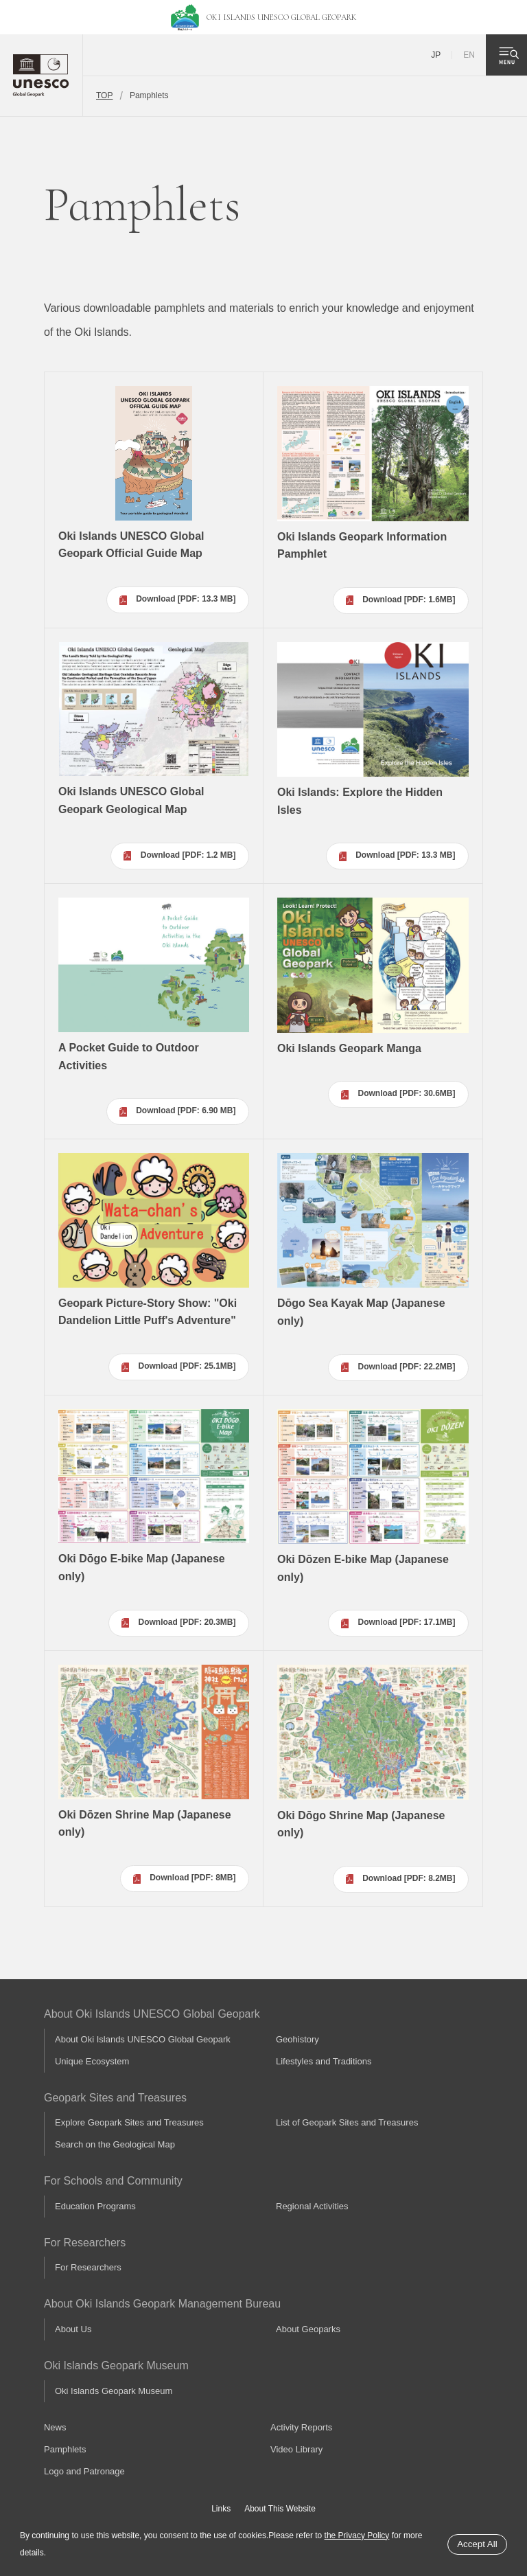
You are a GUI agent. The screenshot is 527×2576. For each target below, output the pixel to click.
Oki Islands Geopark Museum (113, 2391)
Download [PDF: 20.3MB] (186, 1622)
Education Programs (95, 2206)
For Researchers (88, 2267)
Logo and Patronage (84, 2471)
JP (436, 55)
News (55, 2427)
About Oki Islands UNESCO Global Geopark (143, 2039)
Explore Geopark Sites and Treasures (129, 2122)
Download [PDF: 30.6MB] (407, 1093)
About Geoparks (308, 2329)
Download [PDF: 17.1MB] (407, 1622)
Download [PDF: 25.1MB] (186, 1366)
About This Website (280, 2509)
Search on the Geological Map (115, 2144)
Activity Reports (301, 2427)
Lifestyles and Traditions (323, 2061)
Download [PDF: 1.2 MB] (188, 855)
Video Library (296, 2449)
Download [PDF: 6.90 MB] (185, 1110)
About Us (73, 2329)
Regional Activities (312, 2206)
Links (221, 2509)
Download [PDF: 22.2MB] (407, 1366)
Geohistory (297, 2039)
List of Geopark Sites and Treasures (347, 2122)
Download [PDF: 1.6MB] (408, 599)
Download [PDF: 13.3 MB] (185, 599)
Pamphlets (65, 2449)
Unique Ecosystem (92, 2061)
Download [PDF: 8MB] (192, 1877)
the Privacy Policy (357, 2535)
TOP (104, 95)
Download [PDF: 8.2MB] (408, 1878)
